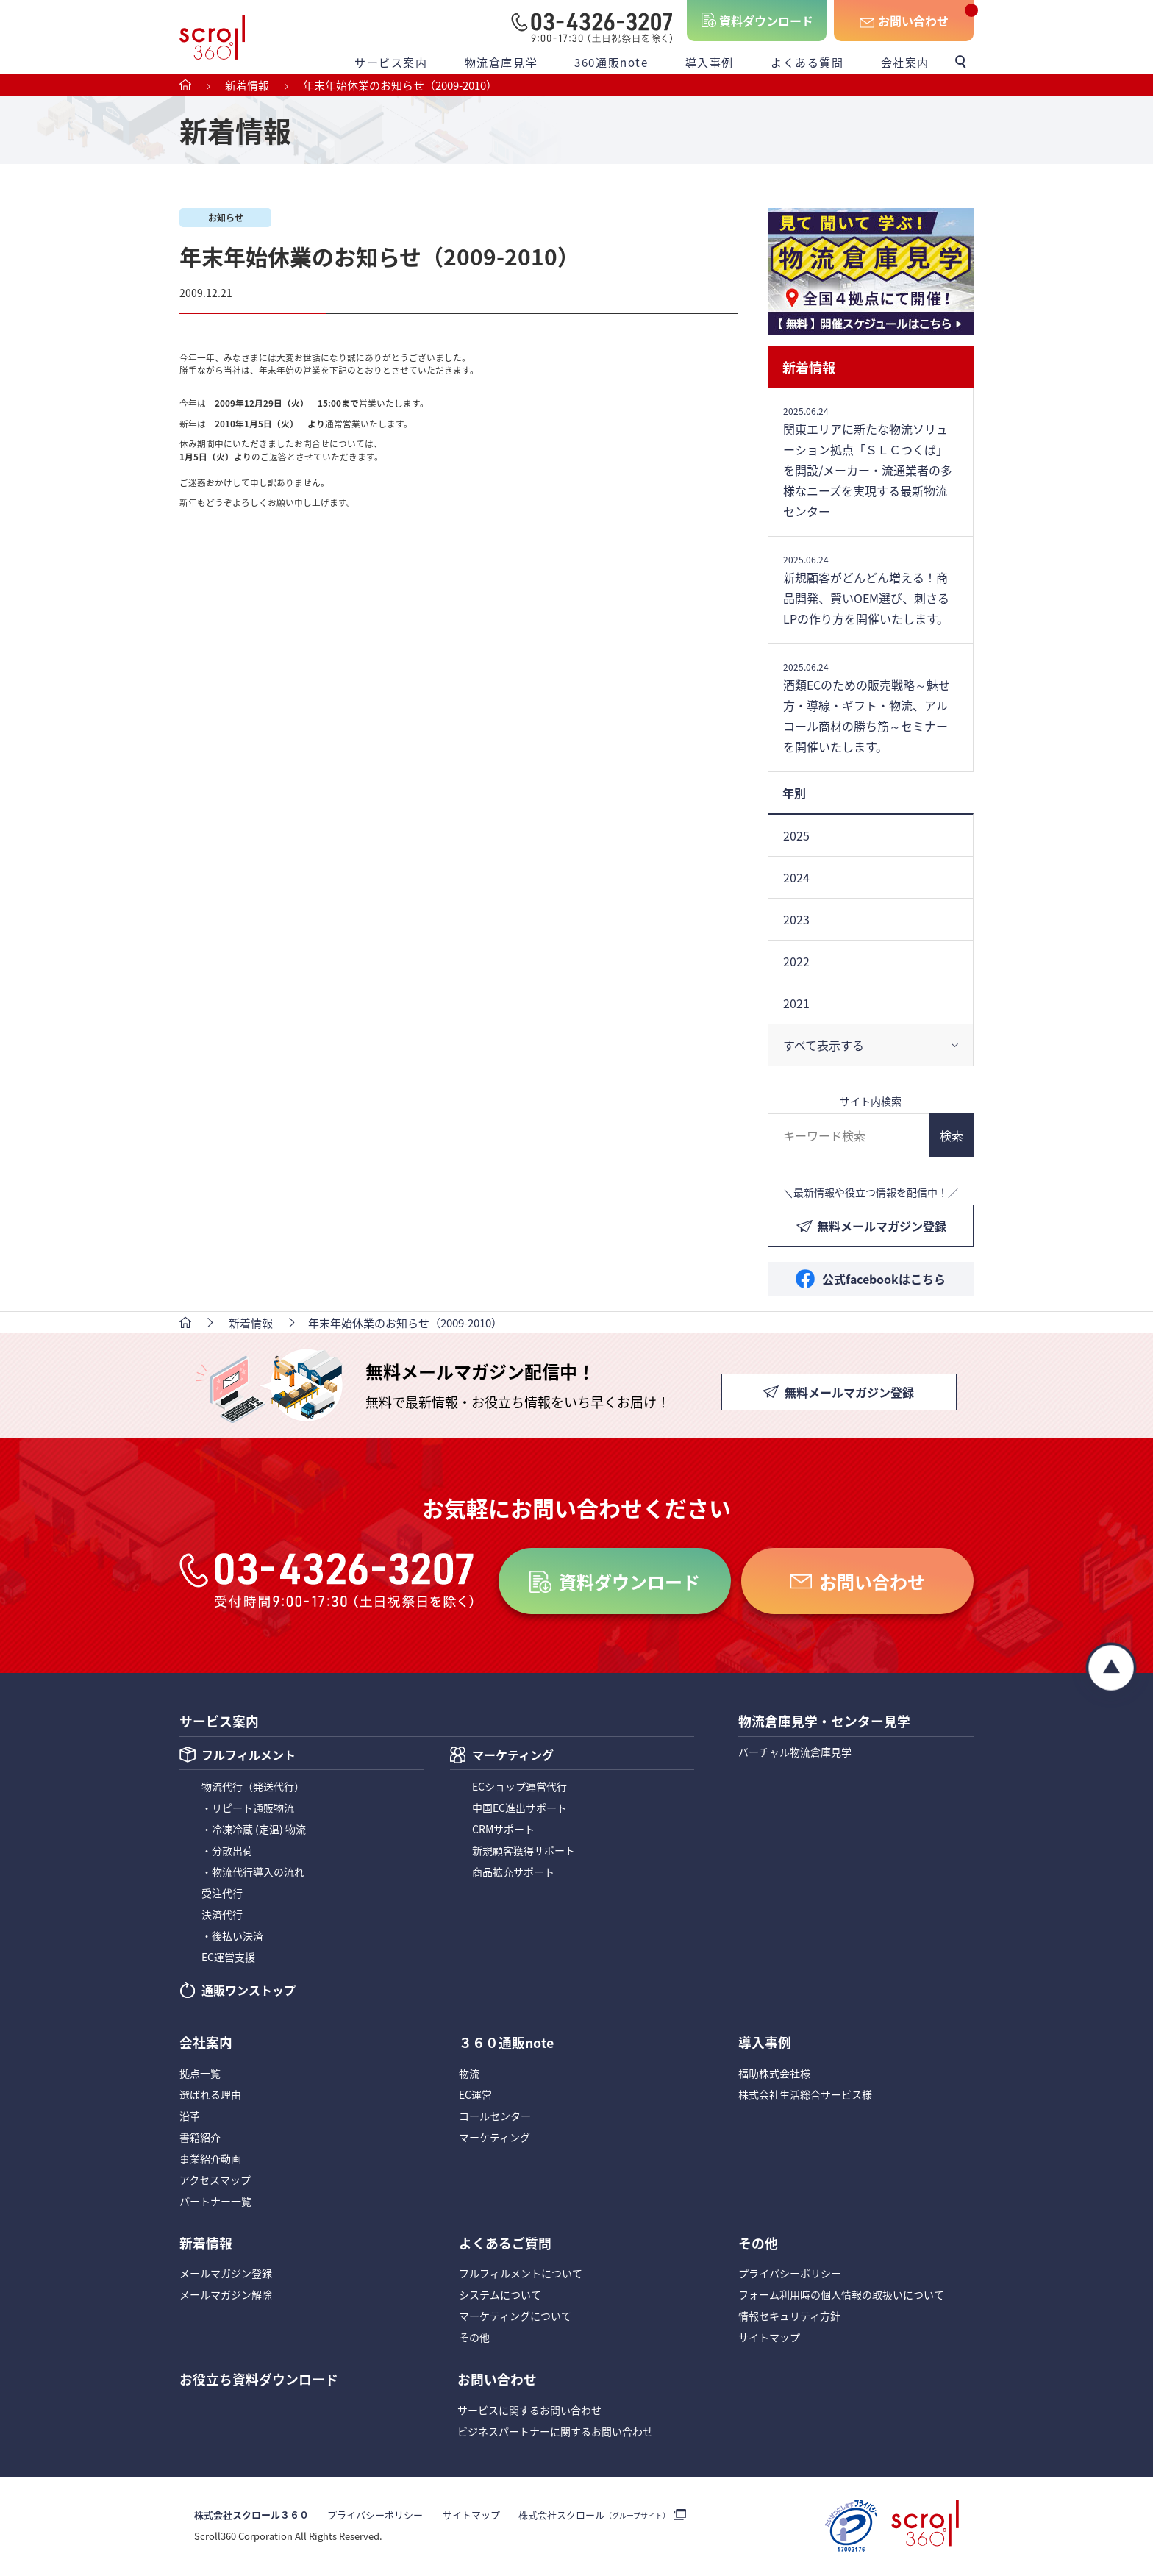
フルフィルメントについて (520, 2275)
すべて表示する (823, 1045)
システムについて (500, 2296)
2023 (796, 919)
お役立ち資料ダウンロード (258, 2382)
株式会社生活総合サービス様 (805, 2095)
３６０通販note (506, 2044)
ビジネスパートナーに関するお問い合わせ (555, 2433)
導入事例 (709, 62)
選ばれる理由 (210, 2095)
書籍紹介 (200, 2138)
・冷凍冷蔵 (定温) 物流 (253, 1829)
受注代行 (222, 1893)
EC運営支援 (228, 1957)
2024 (796, 877)
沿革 (189, 2117)
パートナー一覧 (215, 2202)
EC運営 (475, 2095)
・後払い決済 (232, 1936)
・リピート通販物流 (247, 1808)
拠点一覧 (200, 2074)
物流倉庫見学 (501, 62)
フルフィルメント (248, 1756)
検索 (951, 1135)
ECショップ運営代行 (519, 1787)
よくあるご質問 (505, 2245)
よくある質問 (807, 62)
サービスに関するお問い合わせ (529, 2412)
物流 (469, 2074)
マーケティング (513, 1756)
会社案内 (905, 62)
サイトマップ (769, 2339)
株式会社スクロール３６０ (251, 2518)
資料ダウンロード (766, 20)
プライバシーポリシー (789, 2275)
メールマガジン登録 (225, 2275)
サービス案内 (391, 62)
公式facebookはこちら (884, 1279)
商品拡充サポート (513, 1872)
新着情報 (808, 367)
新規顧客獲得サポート (523, 1851)
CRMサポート (503, 1829)
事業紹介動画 (210, 2159)
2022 (796, 961)
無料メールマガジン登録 (881, 1226)
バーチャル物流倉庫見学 (795, 1752)
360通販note (611, 62)
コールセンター (495, 2117)
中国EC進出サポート (519, 1808)
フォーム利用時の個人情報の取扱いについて (841, 2296)
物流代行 (252, 1787)
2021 (796, 1003)
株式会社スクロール (592, 2518)
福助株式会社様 (774, 2074)
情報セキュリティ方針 (789, 2318)
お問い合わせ (913, 20)
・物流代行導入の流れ (252, 1872)
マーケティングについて (515, 2318)
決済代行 (222, 1915)
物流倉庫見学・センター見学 (824, 1722)
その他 (474, 2339)
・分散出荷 (227, 1851)
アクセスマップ (215, 2181)
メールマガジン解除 (225, 2296)
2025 (796, 835)
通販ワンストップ (248, 1992)
